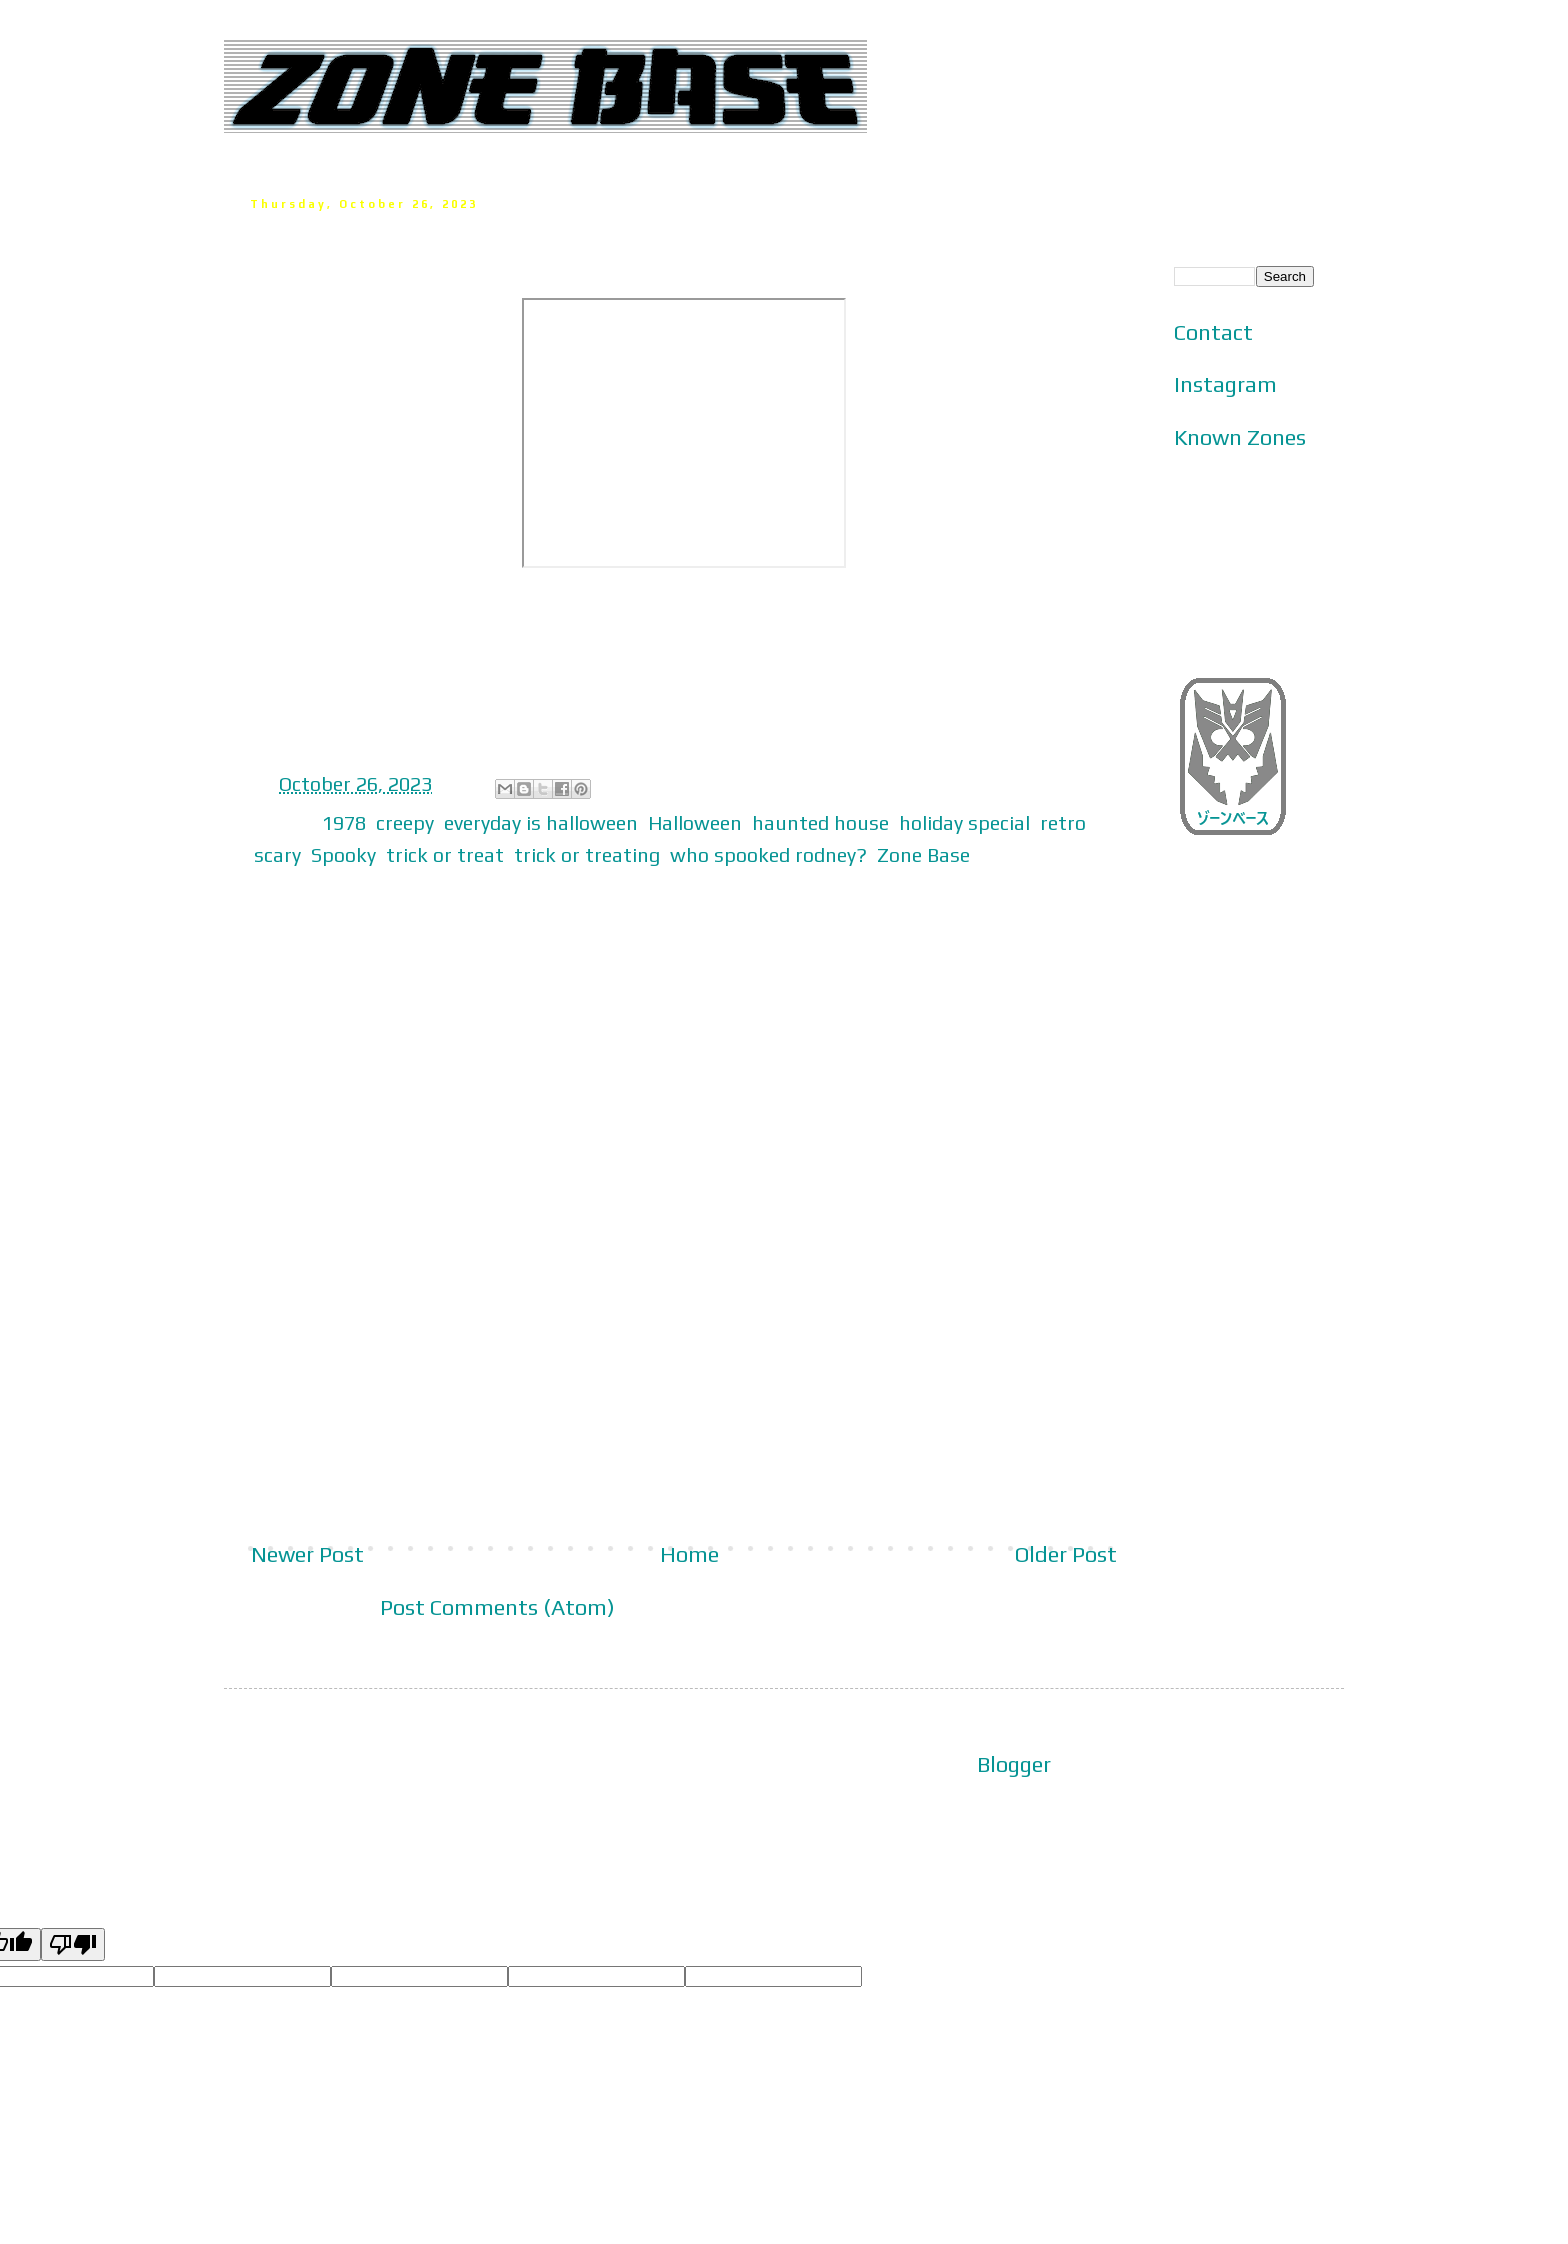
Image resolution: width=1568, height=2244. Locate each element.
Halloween (695, 822)
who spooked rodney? (768, 854)
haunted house (820, 822)
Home (689, 1554)
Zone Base (923, 854)
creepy (405, 822)
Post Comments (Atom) (497, 1607)
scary (277, 854)
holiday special (964, 822)
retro (1063, 822)
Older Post (1066, 1554)
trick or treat (445, 854)
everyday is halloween (541, 822)
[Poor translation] (73, 1944)
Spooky (343, 854)
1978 (344, 822)
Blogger (1014, 1764)
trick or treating (587, 854)
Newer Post (307, 1554)
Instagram (1225, 384)
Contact (1213, 332)
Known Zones (1240, 437)
